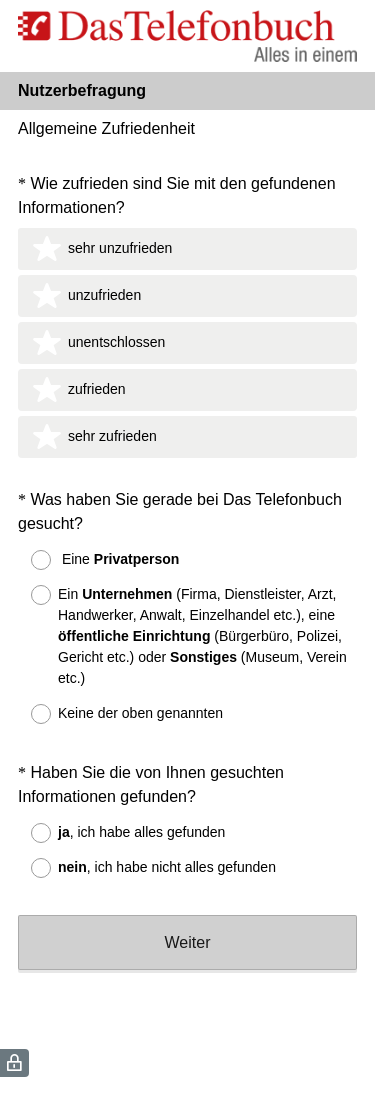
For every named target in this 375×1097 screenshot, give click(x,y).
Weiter (188, 942)
